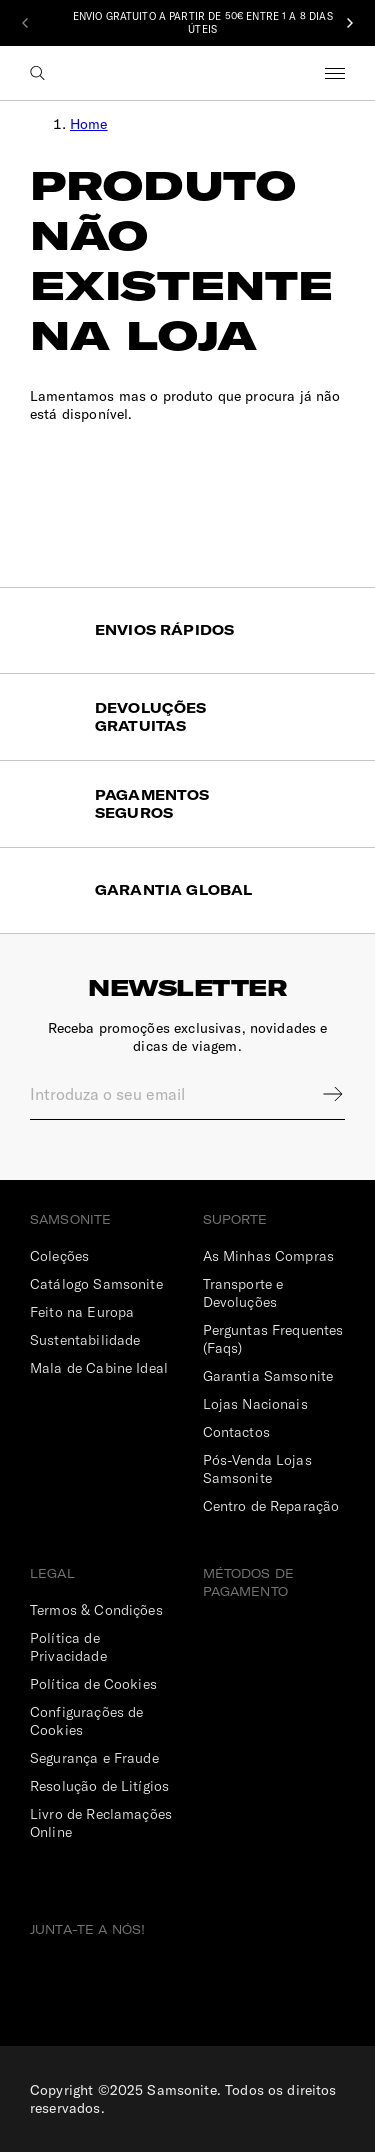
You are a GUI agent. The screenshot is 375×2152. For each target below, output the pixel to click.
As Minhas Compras (269, 1256)
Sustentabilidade (85, 1340)
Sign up (320, 1094)
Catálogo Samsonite (96, 1284)
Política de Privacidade (68, 1647)
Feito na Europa (82, 1312)
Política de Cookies (93, 1684)
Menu (335, 73)
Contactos (236, 1432)
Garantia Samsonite (268, 1376)
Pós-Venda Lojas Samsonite (257, 1469)
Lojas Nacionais (255, 1404)
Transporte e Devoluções (243, 1293)
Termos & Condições (96, 1610)
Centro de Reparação (271, 1506)
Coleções (59, 1256)
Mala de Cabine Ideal (99, 1368)
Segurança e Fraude (94, 1758)
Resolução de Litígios (99, 1786)
